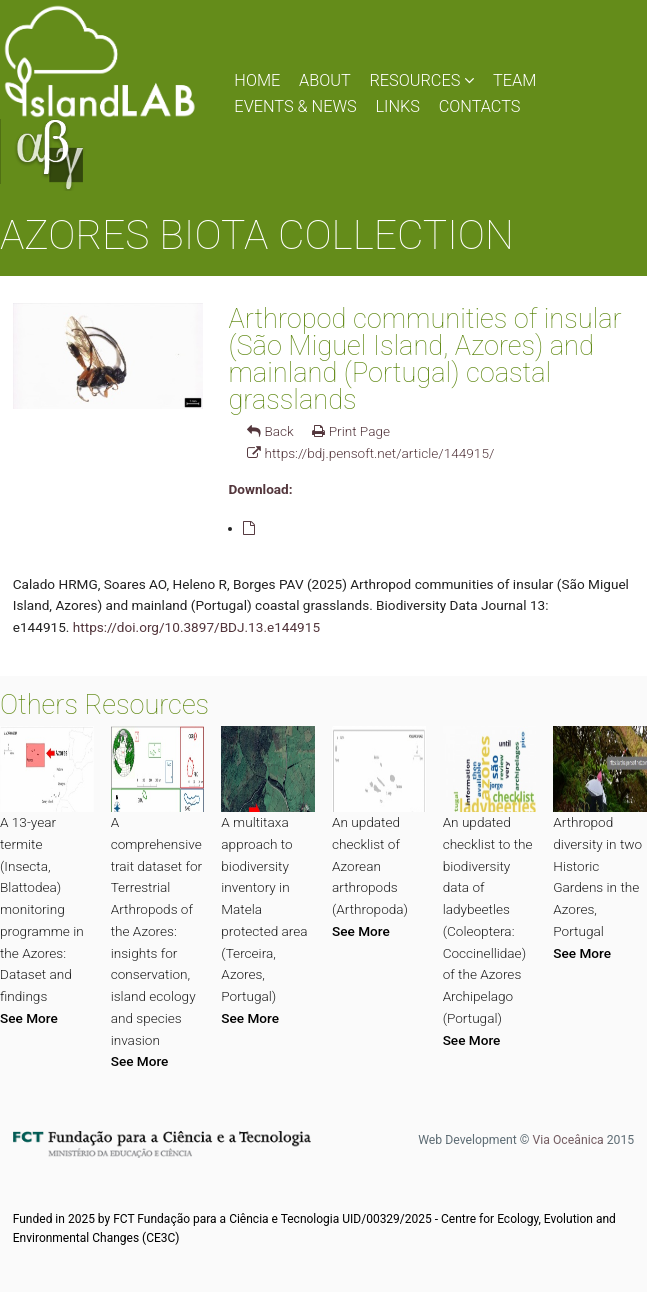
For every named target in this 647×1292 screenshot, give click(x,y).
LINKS (397, 106)
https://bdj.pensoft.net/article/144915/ (370, 453)
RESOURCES (421, 80)
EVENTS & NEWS (295, 106)
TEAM (514, 80)
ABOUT (325, 80)
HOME (257, 80)
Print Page (351, 431)
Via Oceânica (567, 1140)
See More (29, 1018)
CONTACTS (480, 106)
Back (270, 431)
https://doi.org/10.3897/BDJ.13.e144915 (196, 627)
